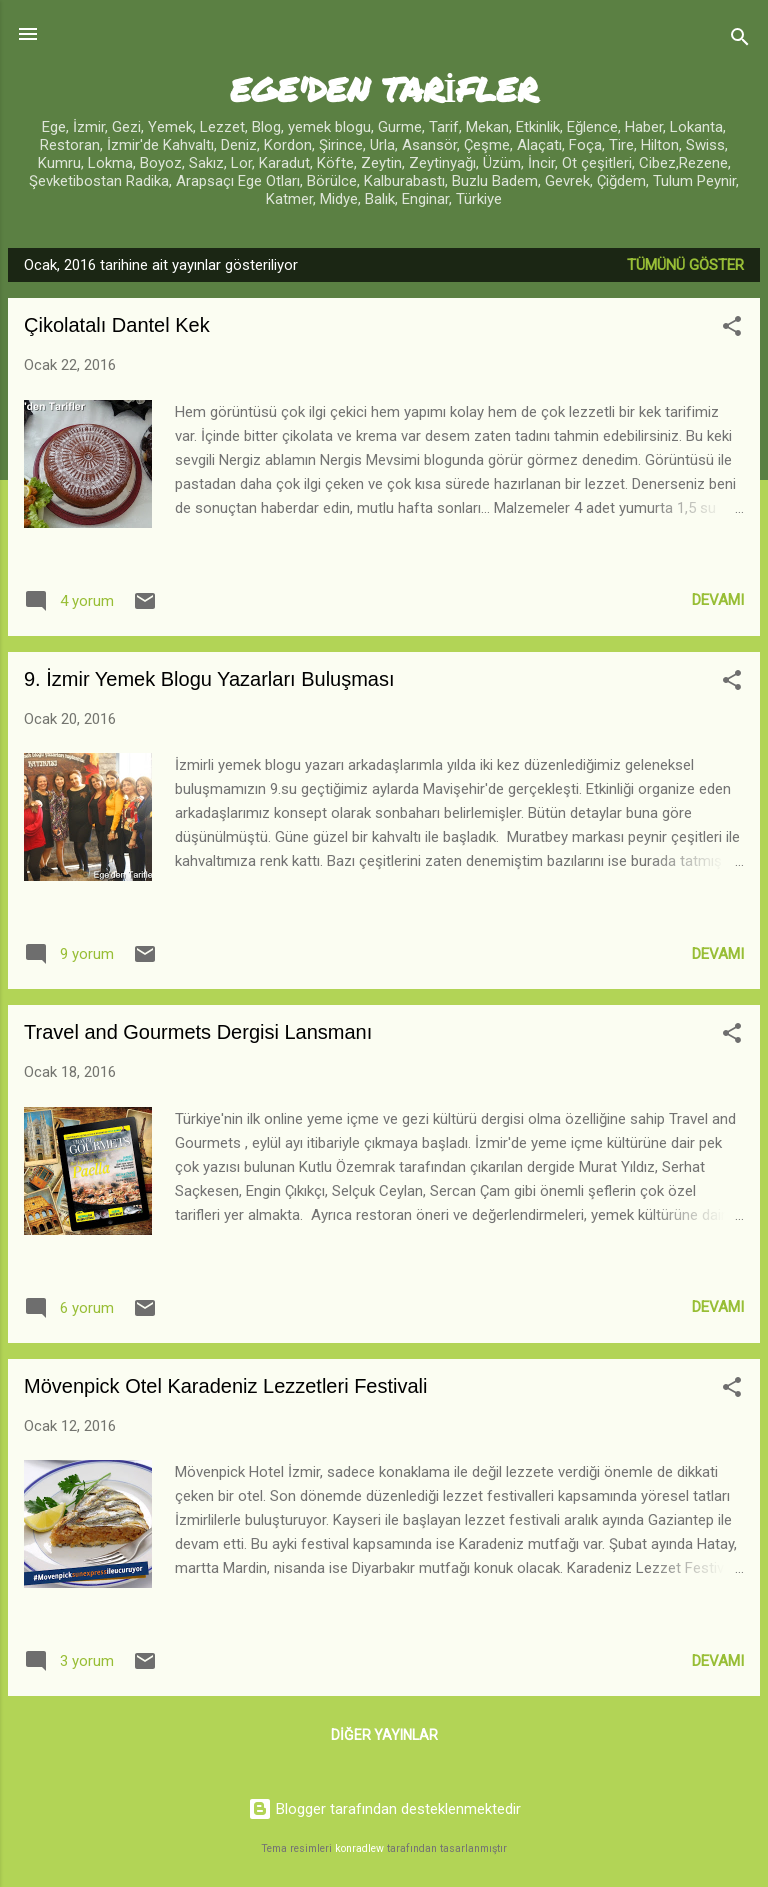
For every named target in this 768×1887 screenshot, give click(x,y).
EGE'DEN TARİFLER (384, 88)
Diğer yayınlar (384, 1735)
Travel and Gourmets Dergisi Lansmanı (198, 1032)
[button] (732, 329)
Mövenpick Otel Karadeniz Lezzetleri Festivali (226, 1386)
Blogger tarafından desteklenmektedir (384, 1809)
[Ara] (740, 40)
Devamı (718, 600)
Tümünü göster (685, 265)
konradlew (359, 1848)
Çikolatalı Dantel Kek (117, 325)
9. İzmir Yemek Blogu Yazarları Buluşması (209, 679)
